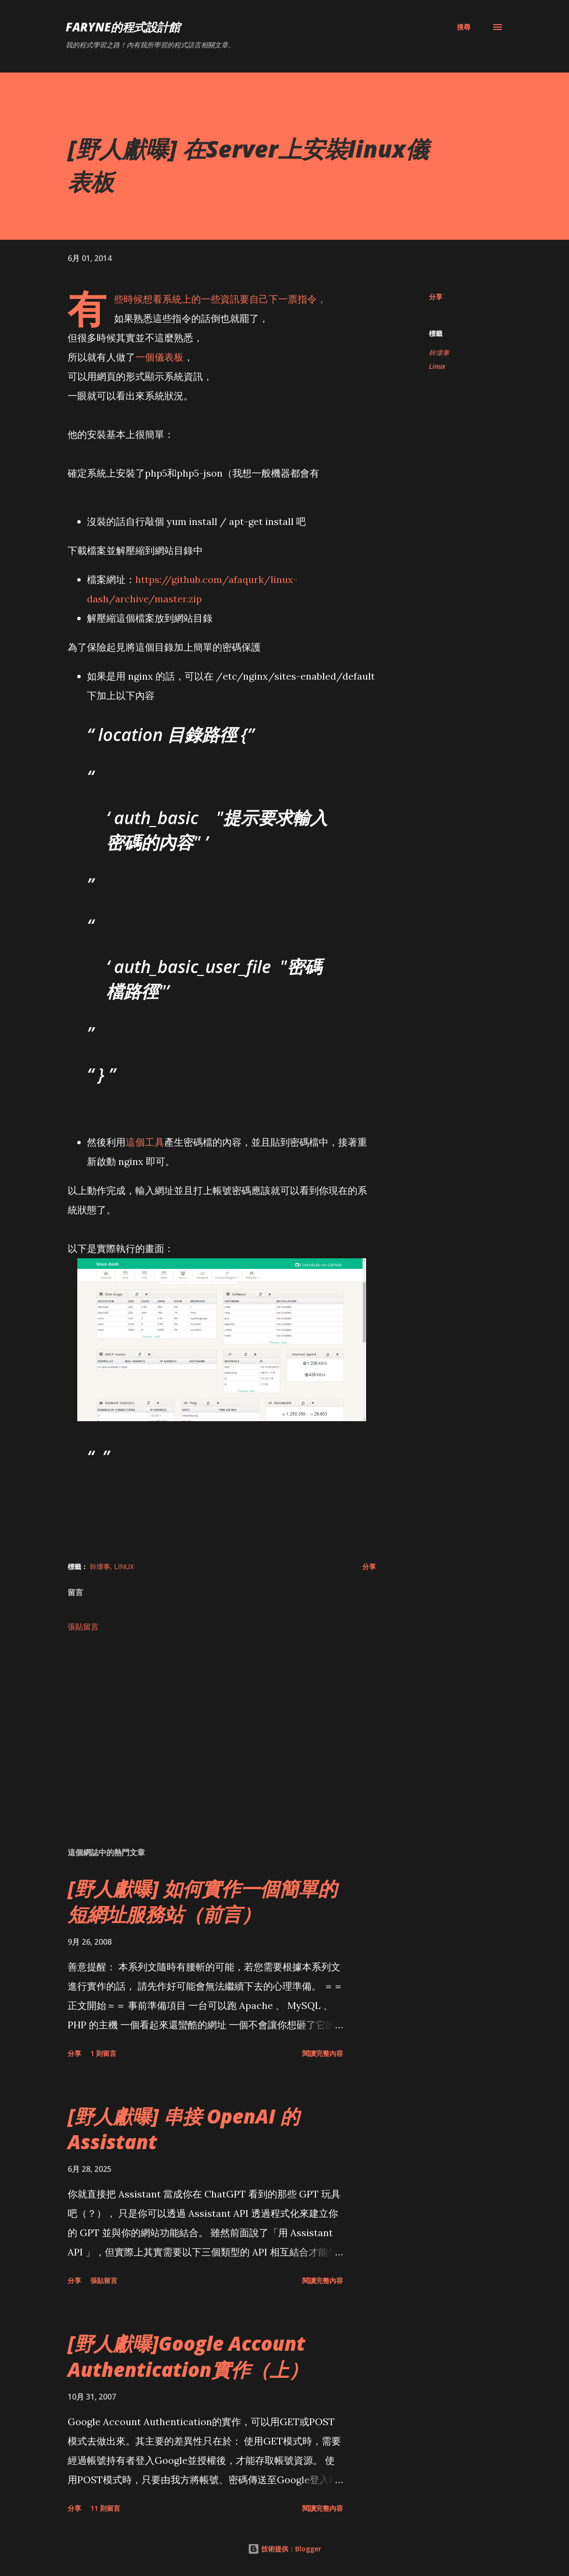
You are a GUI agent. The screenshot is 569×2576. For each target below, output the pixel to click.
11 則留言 (105, 2508)
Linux (437, 366)
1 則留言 (103, 2053)
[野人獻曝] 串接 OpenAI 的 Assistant (183, 2129)
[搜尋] (463, 27)
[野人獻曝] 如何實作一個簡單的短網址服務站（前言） (202, 1901)
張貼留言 (83, 1626)
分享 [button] (435, 296)
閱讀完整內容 (322, 2053)
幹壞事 (439, 352)
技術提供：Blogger (284, 2548)
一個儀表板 (159, 357)
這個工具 (145, 1142)
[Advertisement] (222, 1726)
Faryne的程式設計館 (123, 27)
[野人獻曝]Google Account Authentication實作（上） (188, 2356)
